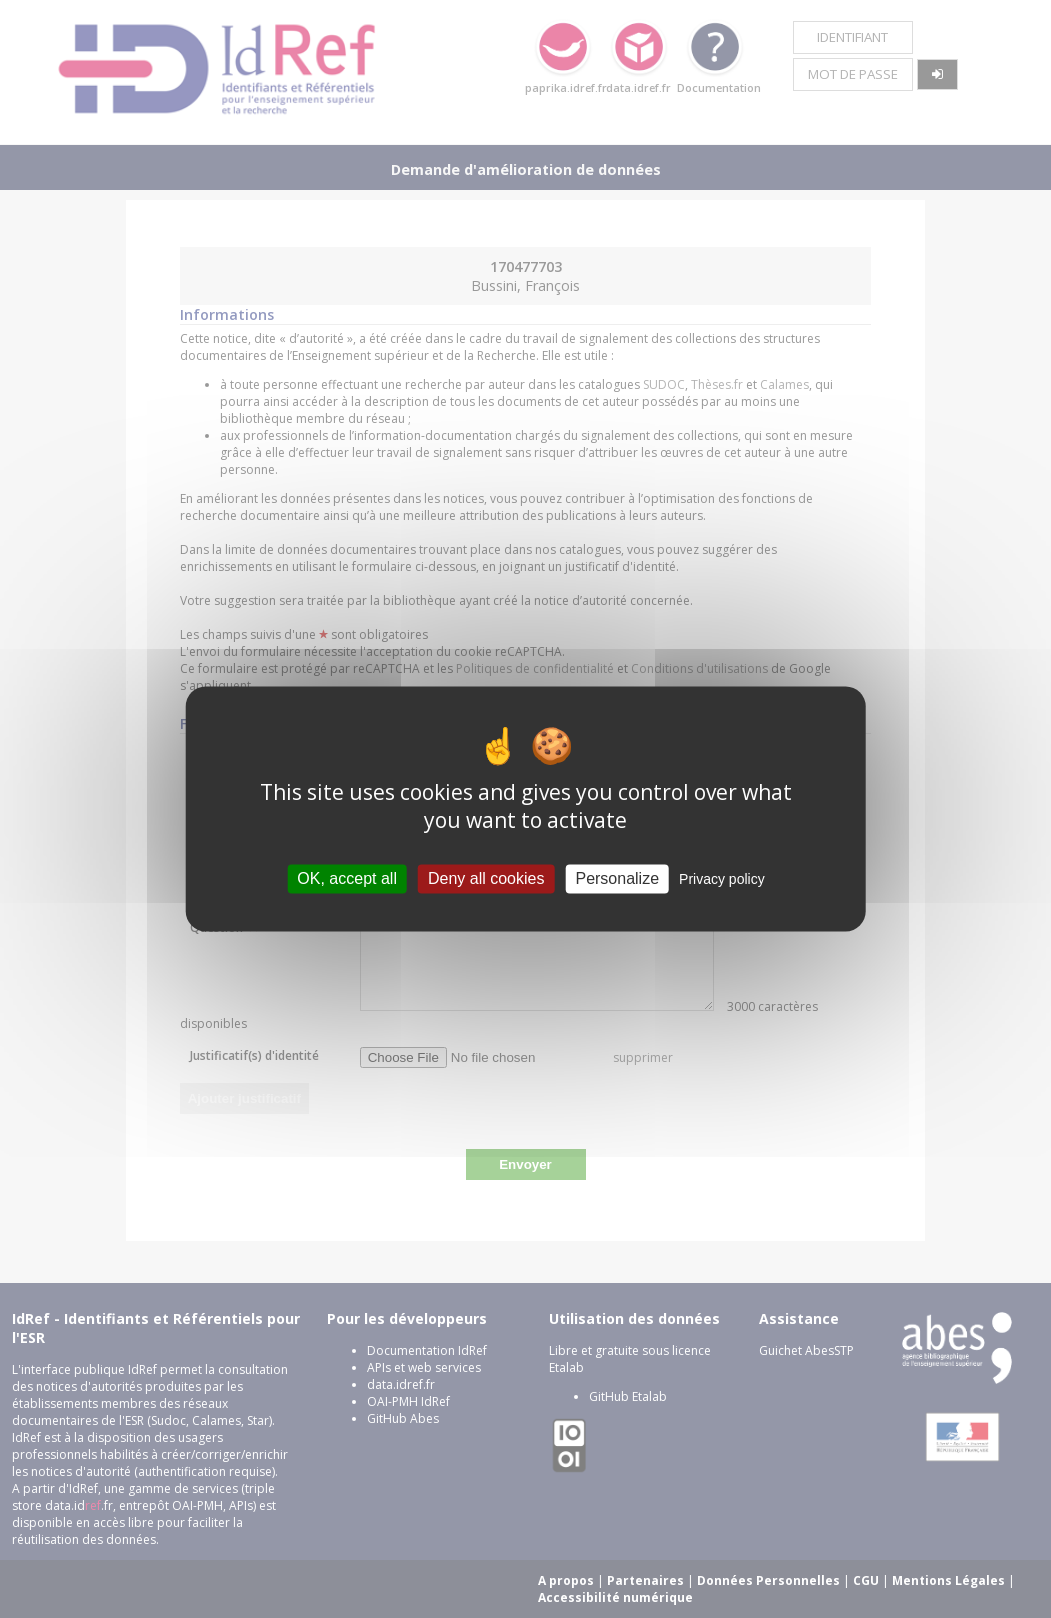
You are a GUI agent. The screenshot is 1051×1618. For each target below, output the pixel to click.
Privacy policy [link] (722, 879)
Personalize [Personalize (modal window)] (617, 878)
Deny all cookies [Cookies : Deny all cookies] (486, 878)
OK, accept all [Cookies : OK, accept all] (347, 878)
